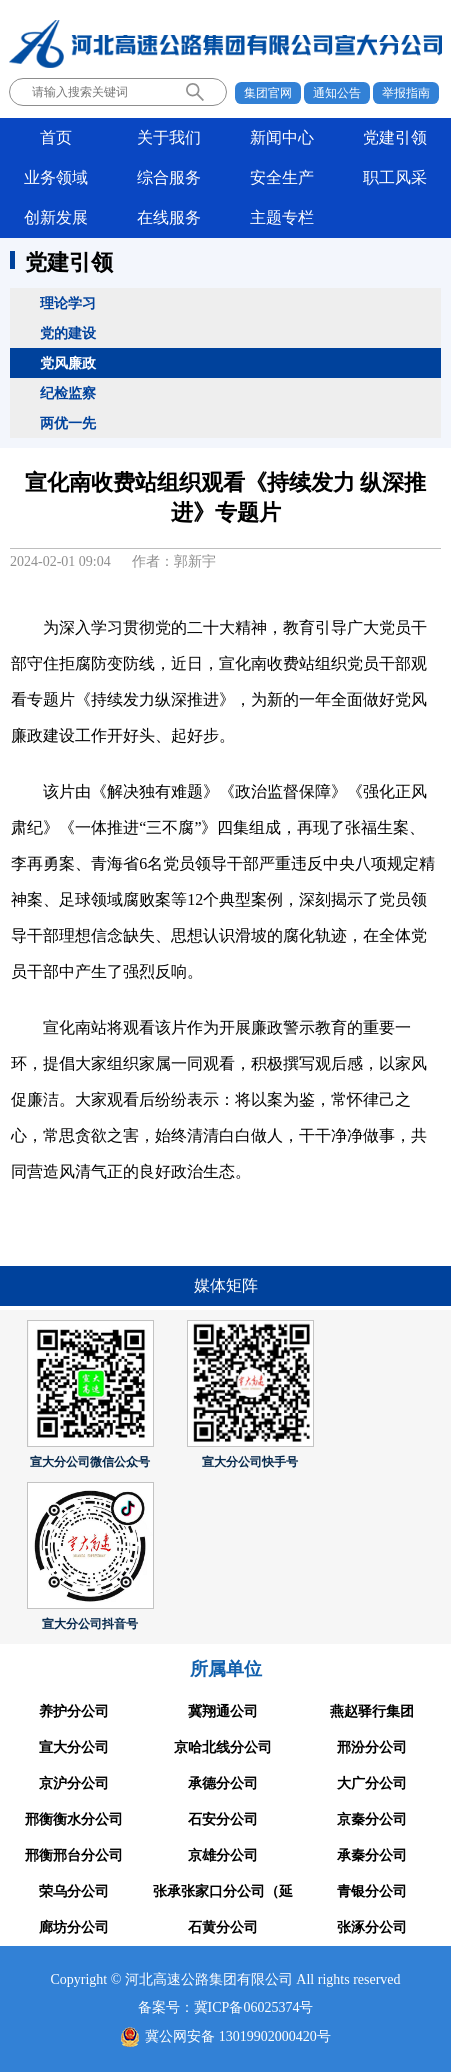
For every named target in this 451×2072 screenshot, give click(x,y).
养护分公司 (74, 1711)
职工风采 (395, 177)
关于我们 (169, 137)
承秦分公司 (372, 1855)
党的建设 (68, 333)
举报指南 (406, 93)
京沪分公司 (74, 1783)
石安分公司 (223, 1819)
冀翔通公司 (223, 1711)
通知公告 (337, 93)
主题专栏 (282, 217)
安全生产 (282, 177)
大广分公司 (372, 1783)
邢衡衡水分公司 (74, 1819)
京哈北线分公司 (223, 1747)
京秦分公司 (372, 1819)
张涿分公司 (372, 1927)
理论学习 (68, 303)
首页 (56, 137)
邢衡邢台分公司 (74, 1855)
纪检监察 (68, 393)
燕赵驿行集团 (372, 1711)
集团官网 (268, 93)
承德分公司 (223, 1783)
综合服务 (169, 177)
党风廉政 (68, 363)
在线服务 (169, 217)
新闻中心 (282, 137)
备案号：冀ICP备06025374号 (226, 2007)
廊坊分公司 (74, 1927)
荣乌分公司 (74, 1891)
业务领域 (56, 177)
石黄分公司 (223, 1927)
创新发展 (56, 217)
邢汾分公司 (372, 1747)
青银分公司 (372, 1891)
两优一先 (68, 423)
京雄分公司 (223, 1855)
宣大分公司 (74, 1747)
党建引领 (395, 137)
